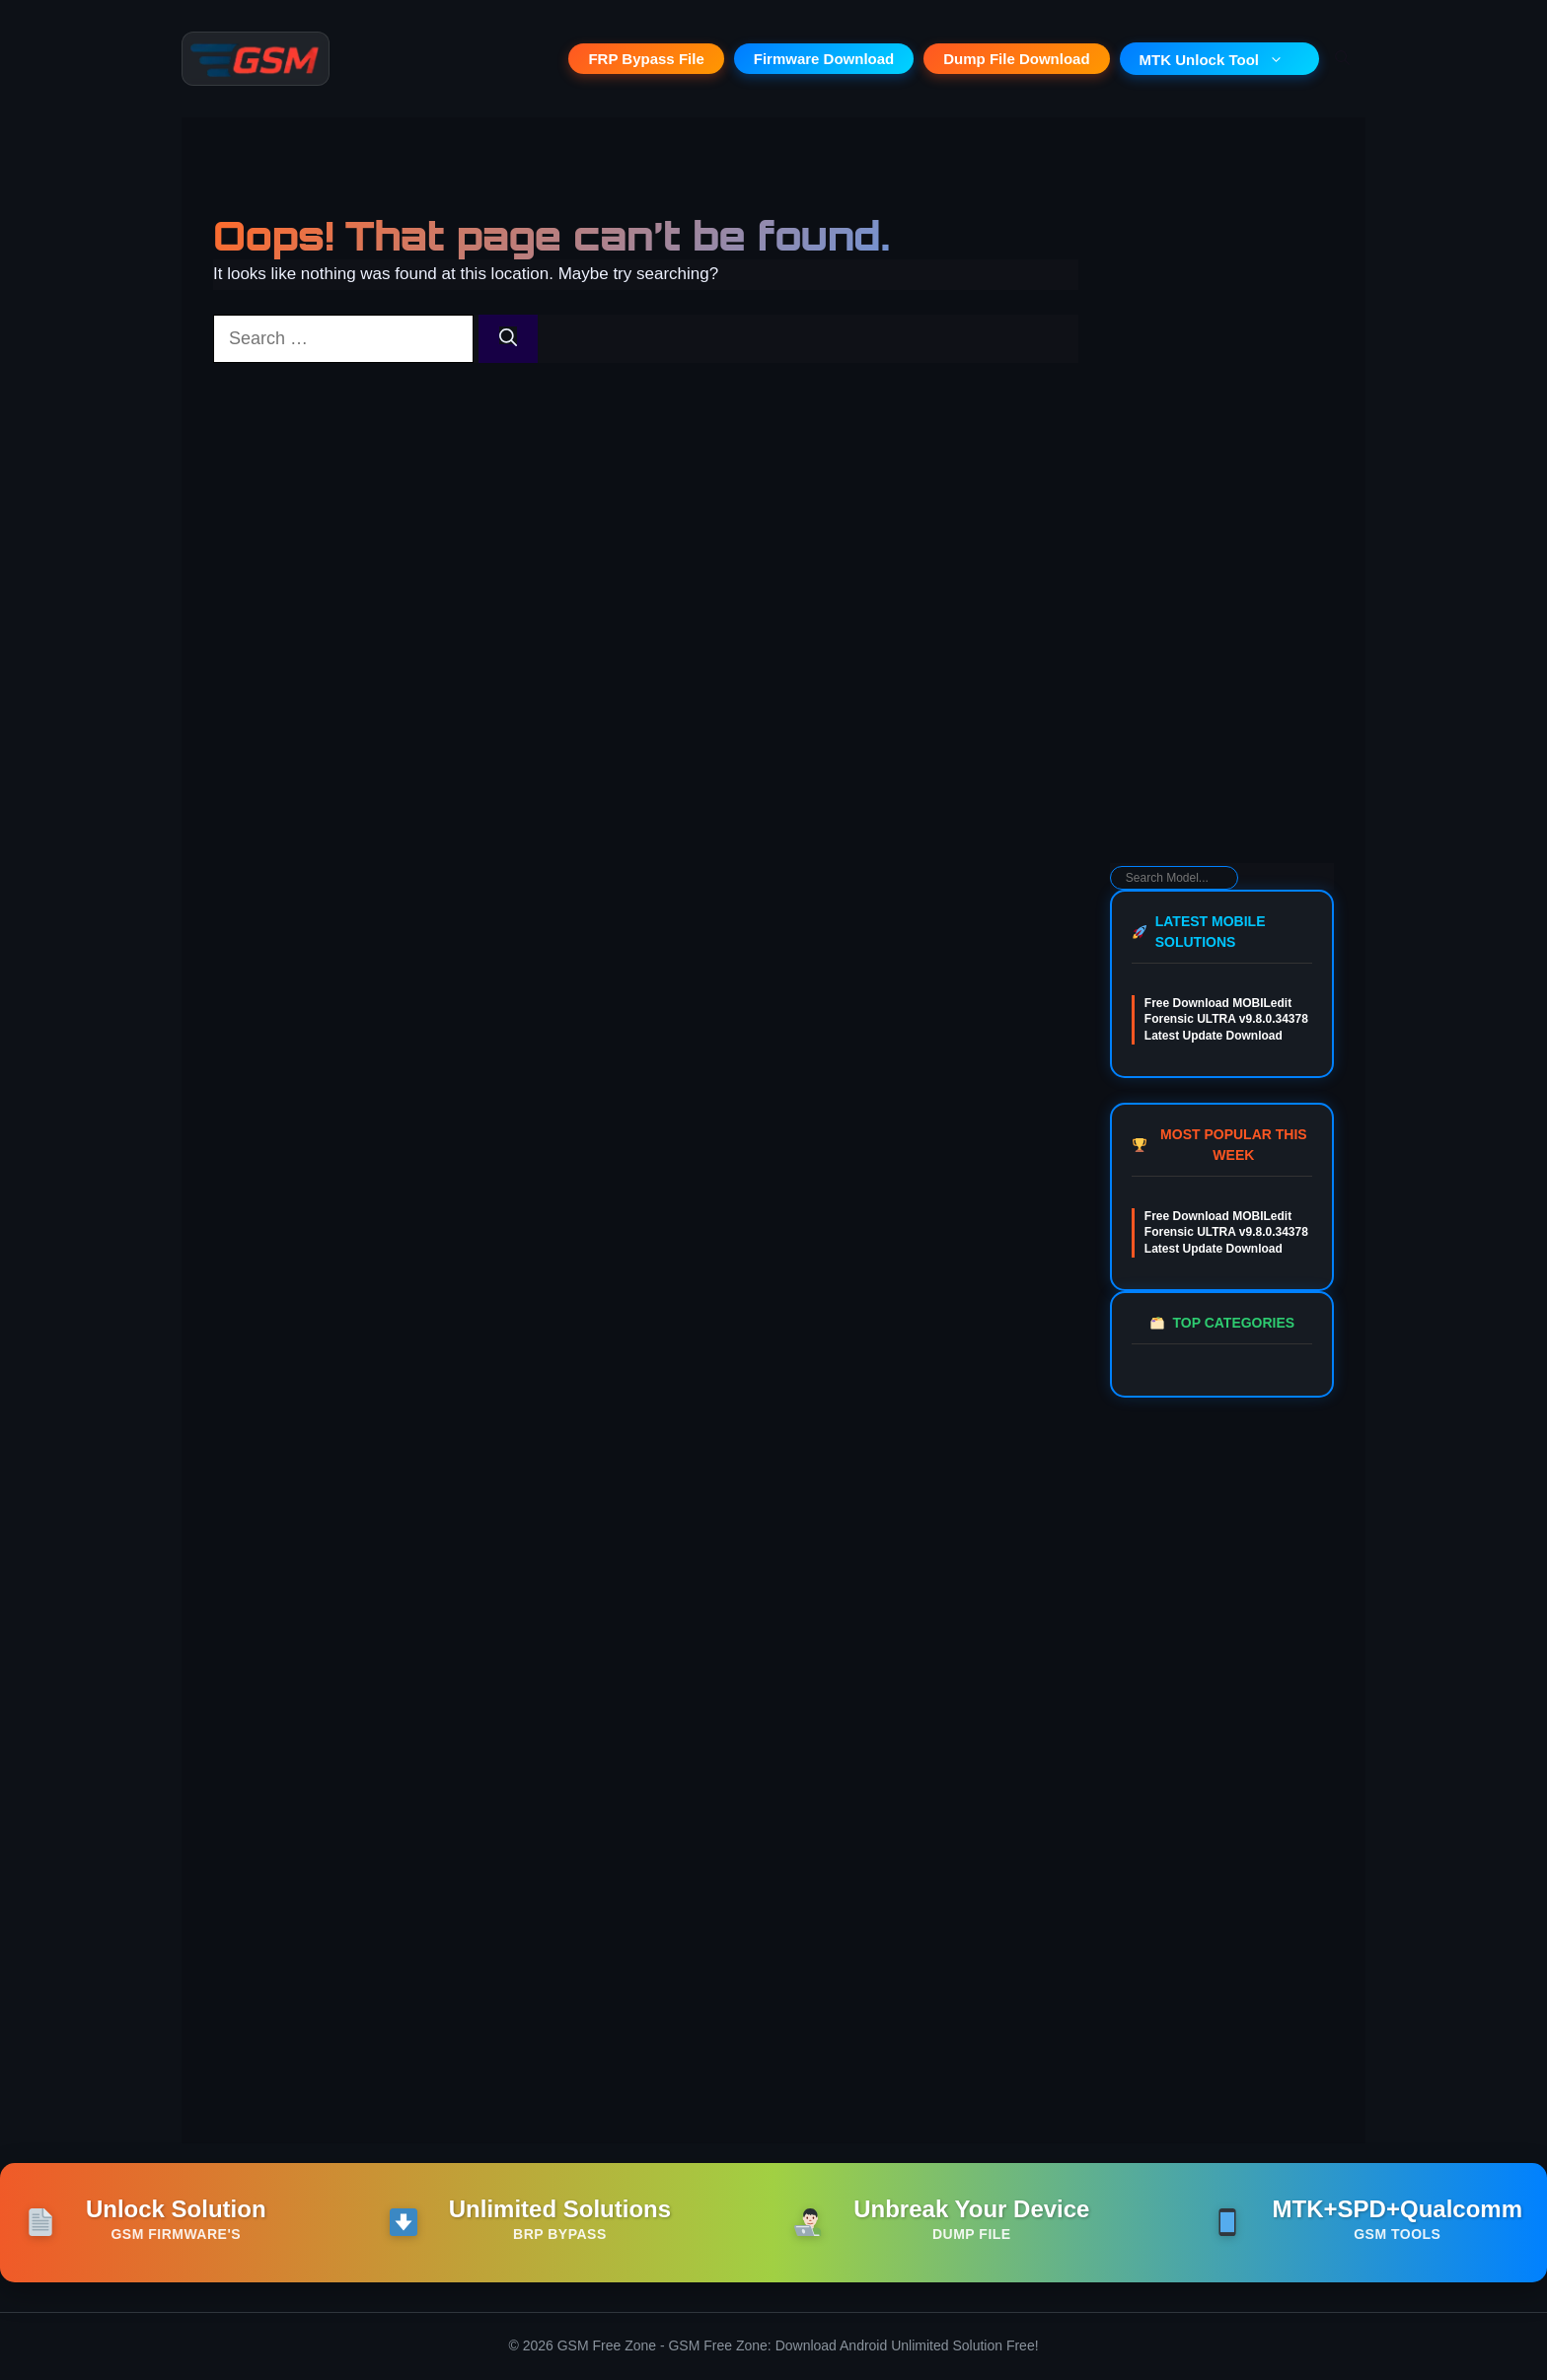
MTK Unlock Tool (1219, 60)
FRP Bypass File (645, 59)
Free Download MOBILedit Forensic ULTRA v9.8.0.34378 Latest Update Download (1226, 1021)
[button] (1342, 59)
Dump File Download (1016, 59)
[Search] (508, 340)
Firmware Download (824, 59)
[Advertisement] (1222, 548)
